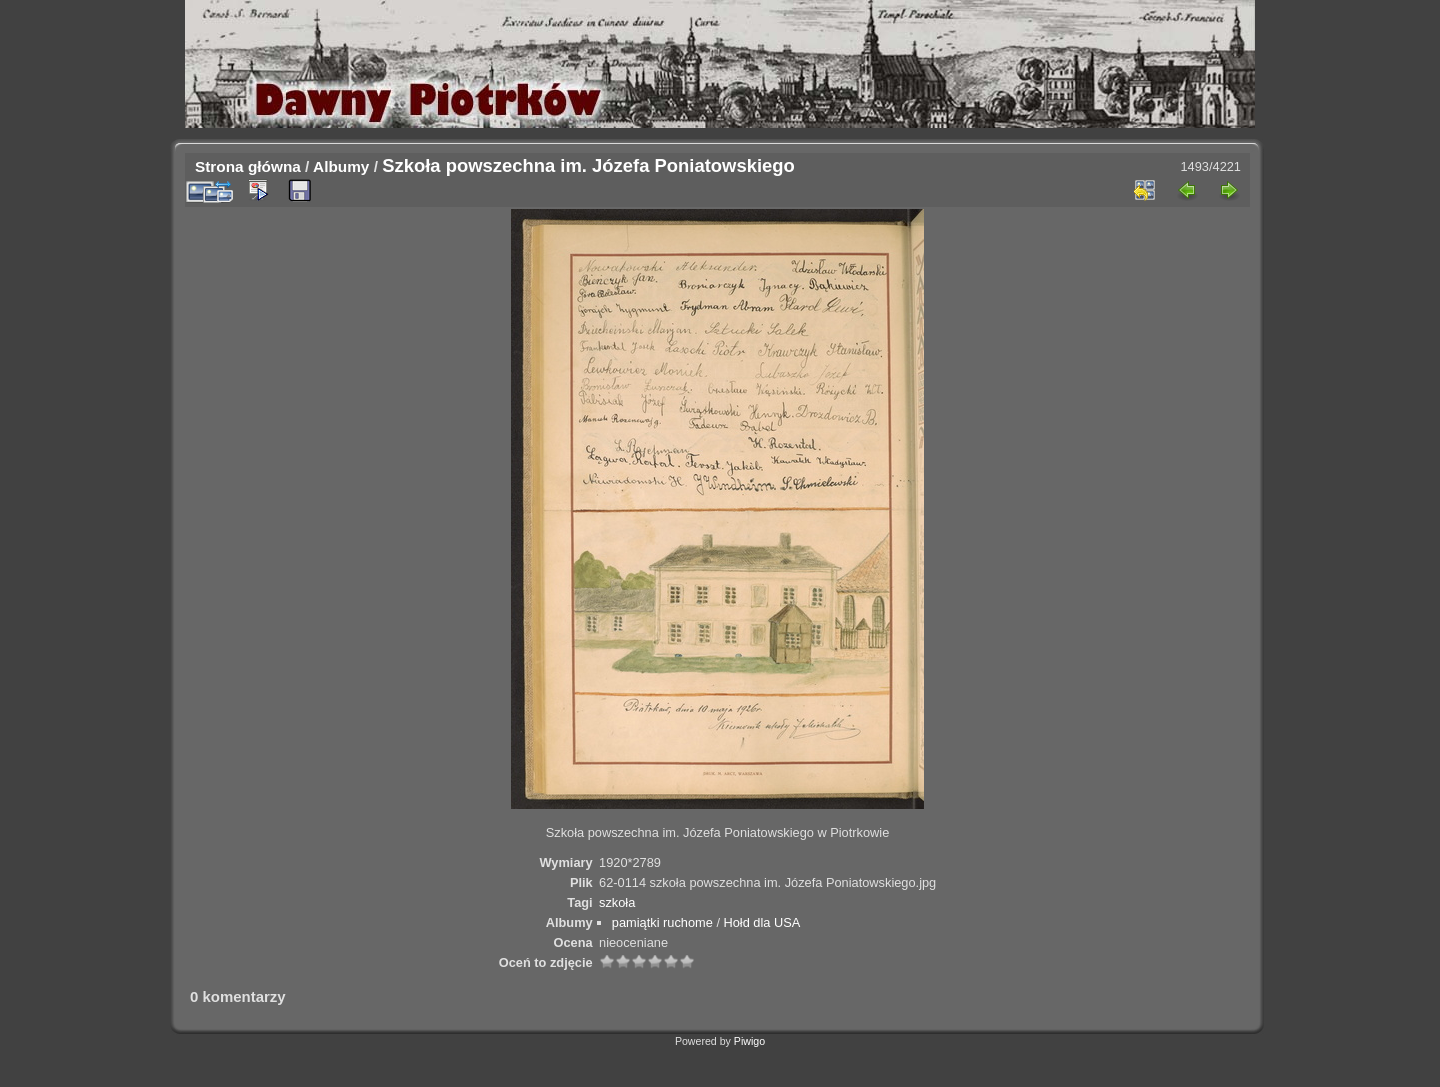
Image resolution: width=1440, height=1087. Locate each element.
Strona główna (248, 166)
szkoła (617, 902)
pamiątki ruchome (662, 922)
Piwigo (749, 1041)
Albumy (341, 166)
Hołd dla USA (762, 922)
